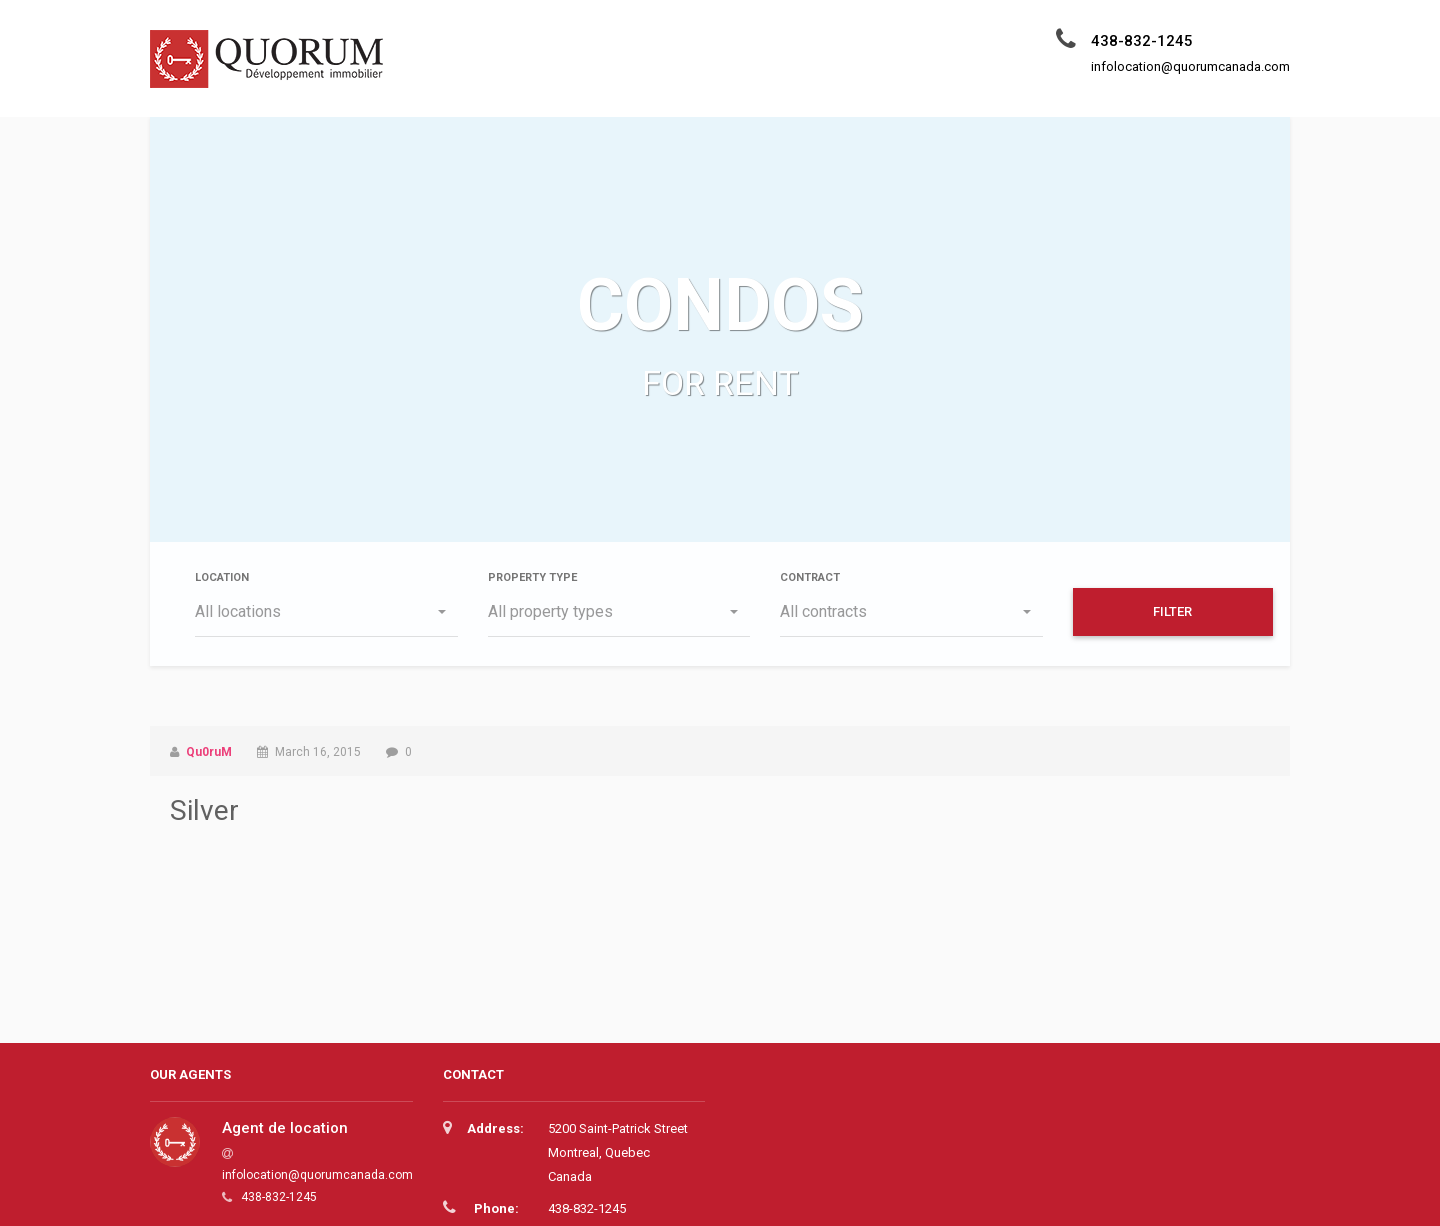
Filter (1172, 611)
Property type (532, 577)
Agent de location (285, 1128)
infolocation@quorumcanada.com (317, 1175)
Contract (810, 577)
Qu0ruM (209, 752)
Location (222, 577)
